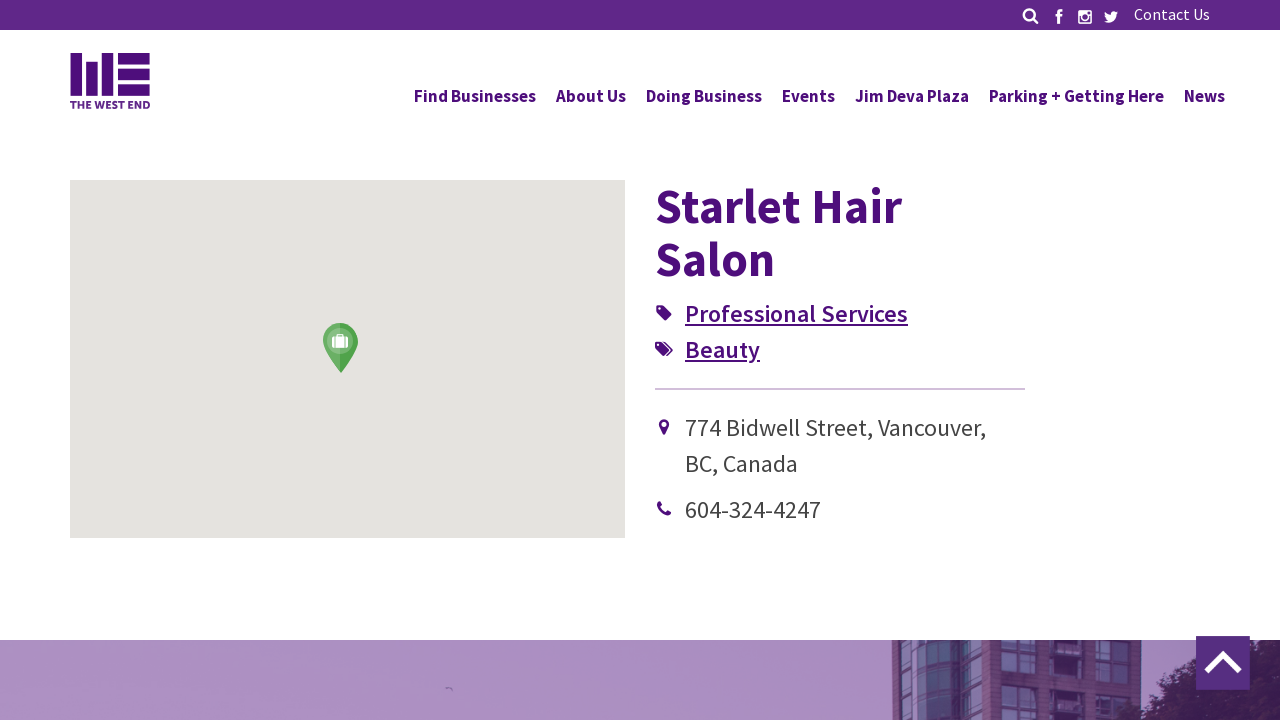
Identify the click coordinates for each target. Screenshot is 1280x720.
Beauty (722, 349)
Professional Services (796, 313)
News (1204, 96)
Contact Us (1172, 14)
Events (808, 96)
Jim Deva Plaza (912, 96)
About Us (591, 96)
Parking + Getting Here (1076, 96)
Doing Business (704, 96)
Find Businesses (475, 96)
